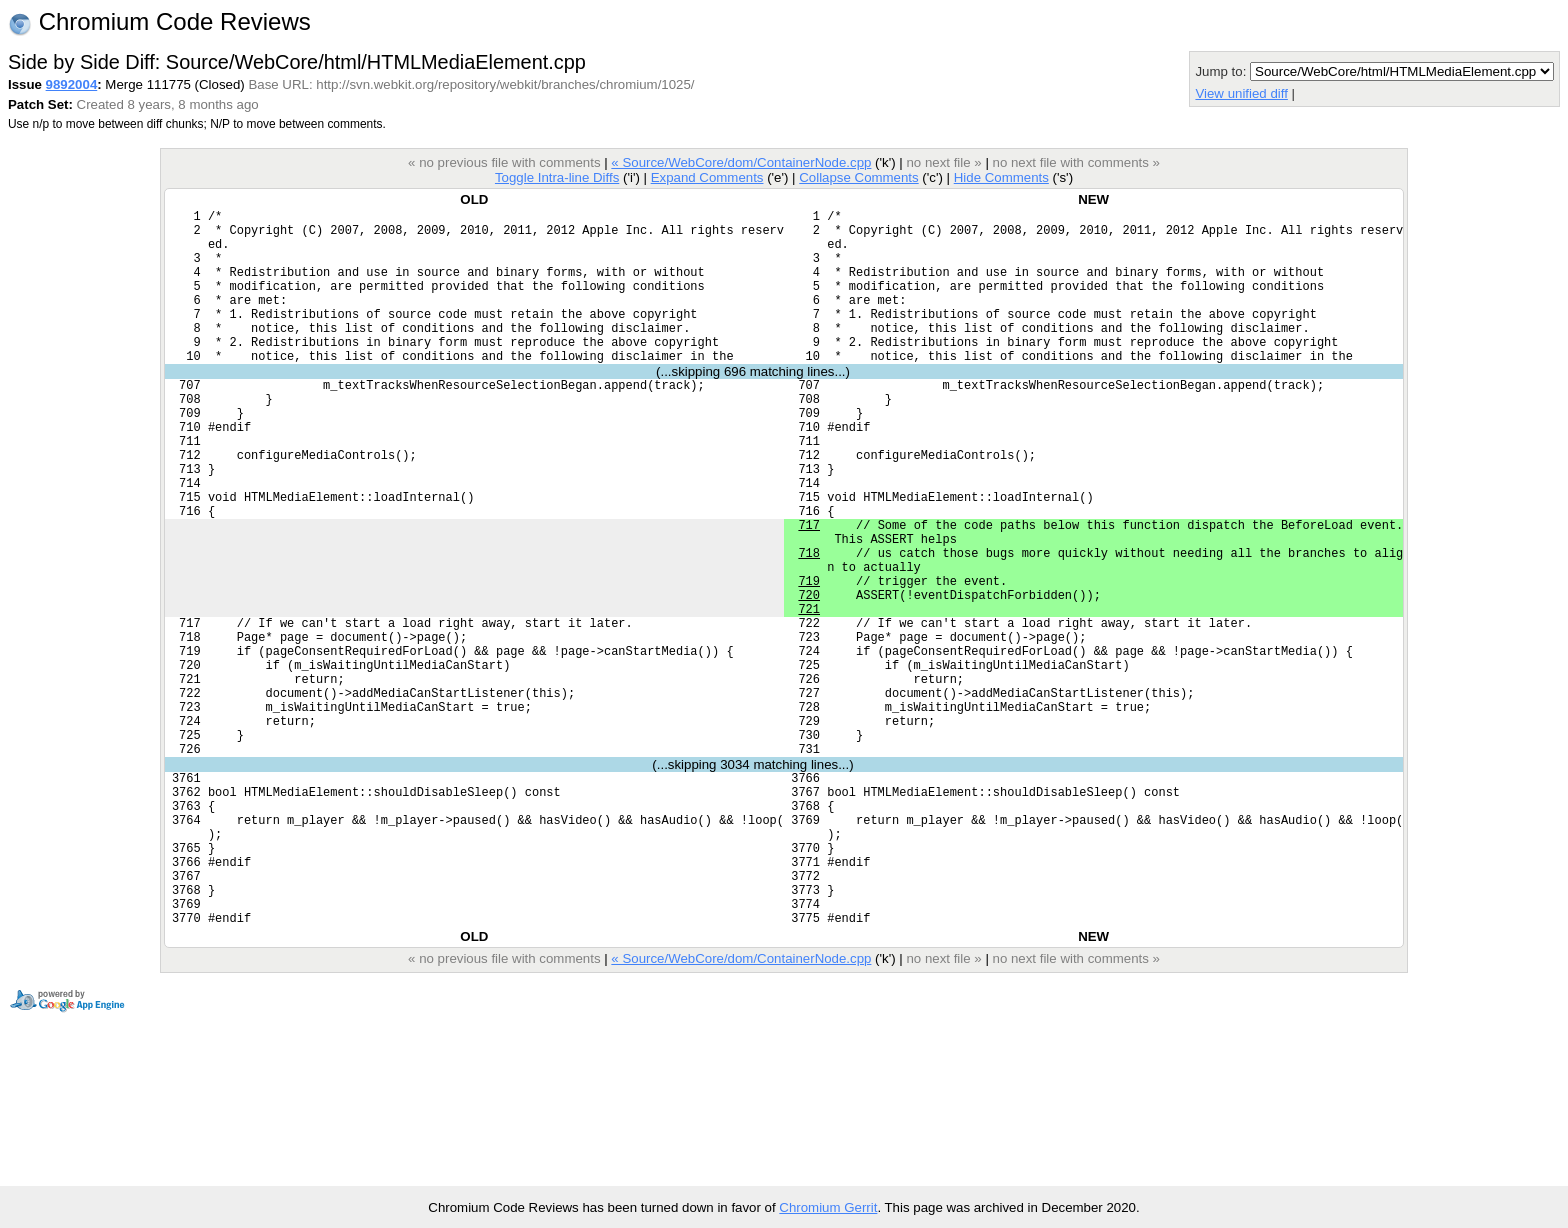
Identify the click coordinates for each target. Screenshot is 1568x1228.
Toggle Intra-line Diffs (557, 177)
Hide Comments (1001, 177)
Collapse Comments (858, 177)
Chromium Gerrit (828, 1207)
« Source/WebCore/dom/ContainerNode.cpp (741, 162)
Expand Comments (707, 177)
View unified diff (1241, 93)
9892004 (72, 84)
